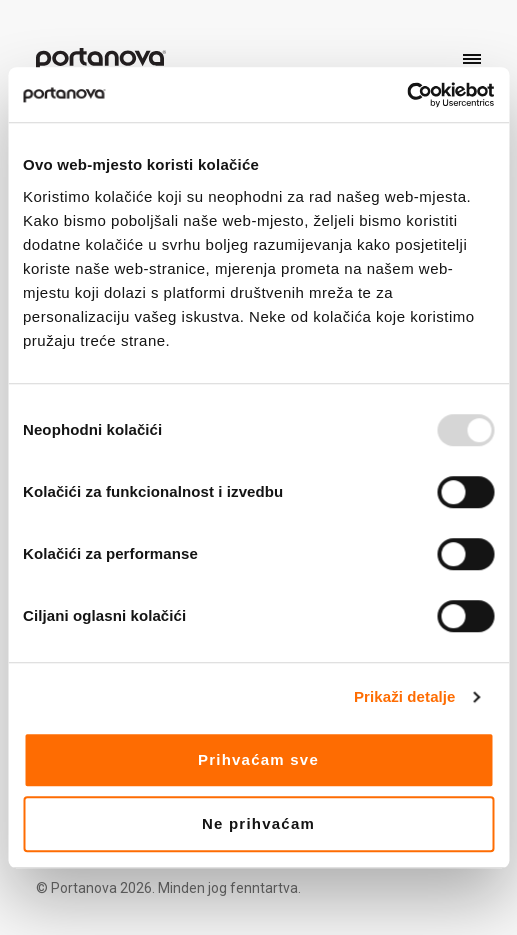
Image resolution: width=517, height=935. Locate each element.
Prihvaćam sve (258, 759)
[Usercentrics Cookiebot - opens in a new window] (406, 95)
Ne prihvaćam (258, 823)
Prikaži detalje (405, 696)
